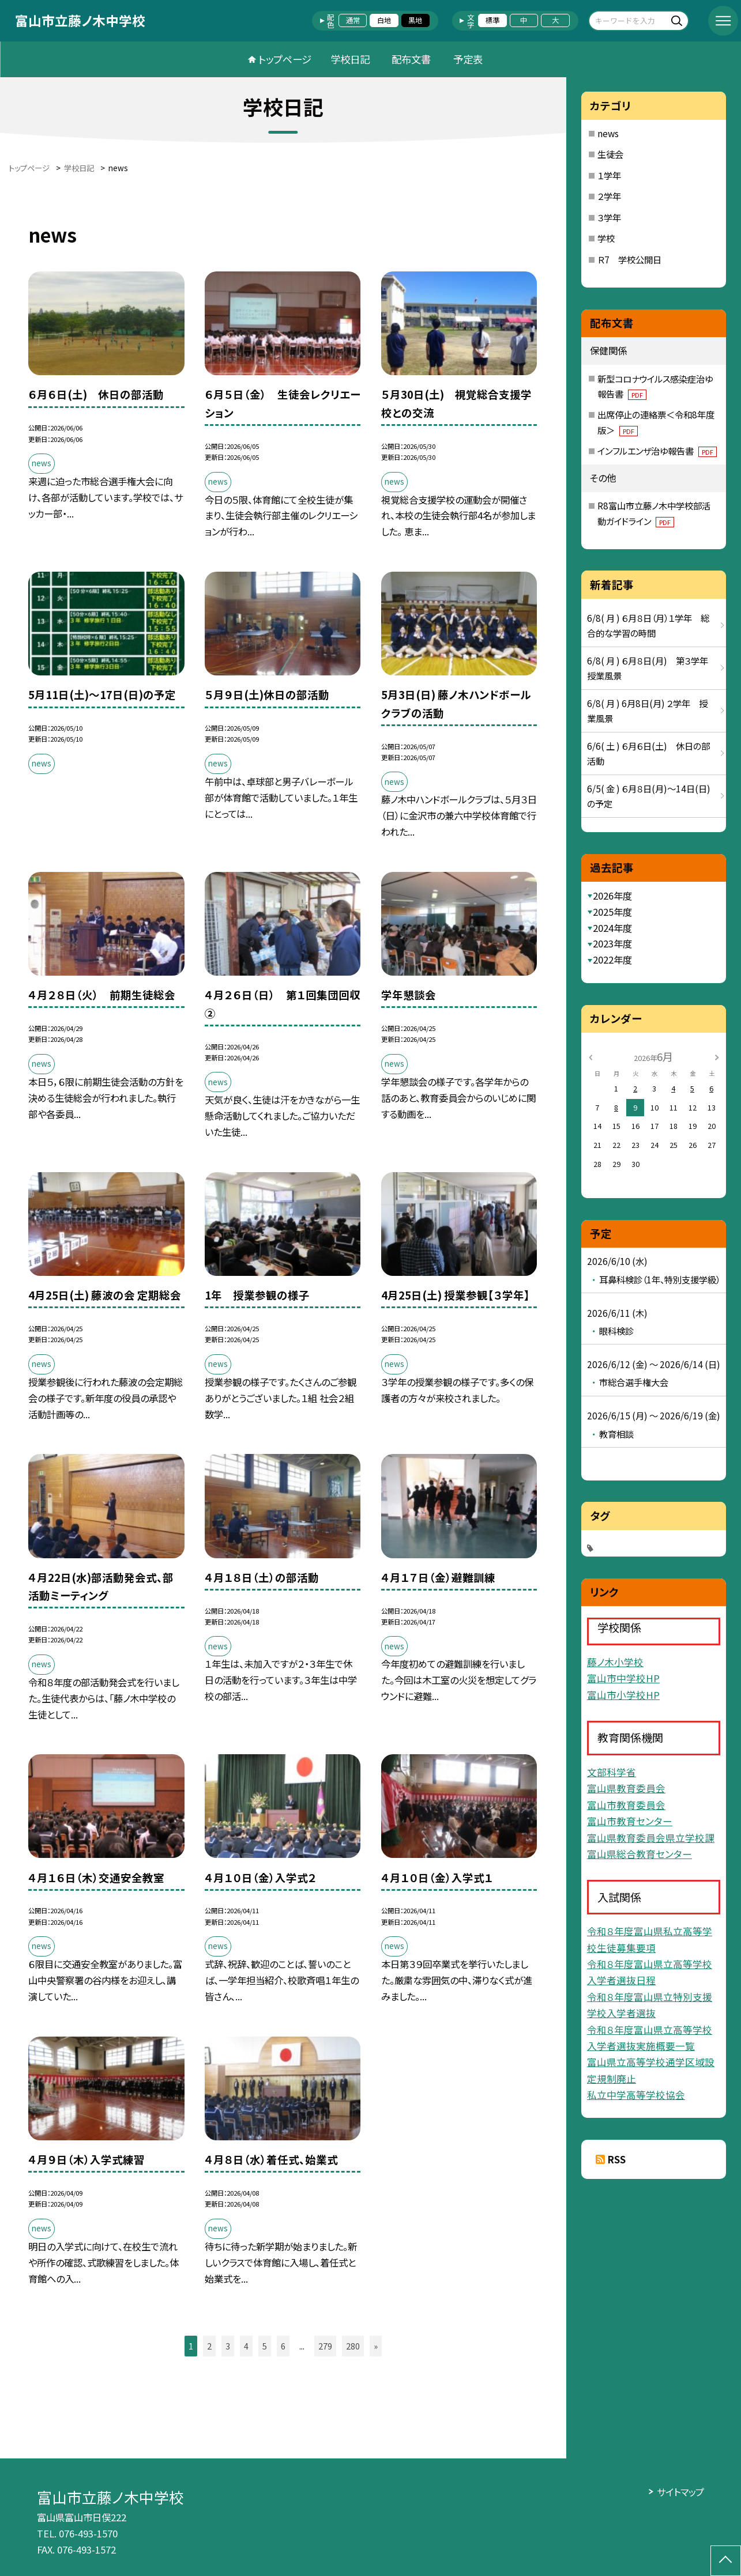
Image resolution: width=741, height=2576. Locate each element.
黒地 (415, 20)
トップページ (284, 59)
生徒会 (610, 154)
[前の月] (590, 1056)
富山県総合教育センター (639, 1854)
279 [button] (325, 2346)
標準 (492, 20)
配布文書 (411, 59)
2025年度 (612, 912)
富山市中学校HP (623, 1678)
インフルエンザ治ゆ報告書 (657, 450)
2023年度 (612, 943)
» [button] (376, 2346)
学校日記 (350, 59)
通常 (353, 20)
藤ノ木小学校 (615, 1662)
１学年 (609, 175)
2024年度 (612, 928)
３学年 (609, 217)
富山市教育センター (629, 1821)
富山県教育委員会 (626, 1788)
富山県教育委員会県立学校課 (650, 1838)
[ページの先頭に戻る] (725, 2560)
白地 (384, 20)
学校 (606, 238)
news (608, 133)
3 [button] (227, 2346)
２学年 (609, 196)
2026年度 (612, 895)
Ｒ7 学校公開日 (629, 259)
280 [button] (353, 2346)
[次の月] (717, 1056)
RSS (617, 2159)
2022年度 (612, 959)
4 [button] (246, 2346)
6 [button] (283, 2346)
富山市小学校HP (623, 1695)
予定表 (468, 59)
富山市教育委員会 (626, 1805)
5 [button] (264, 2346)
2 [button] (209, 2346)
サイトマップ (680, 2492)
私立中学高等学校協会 (636, 2095)
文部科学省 (611, 1772)
